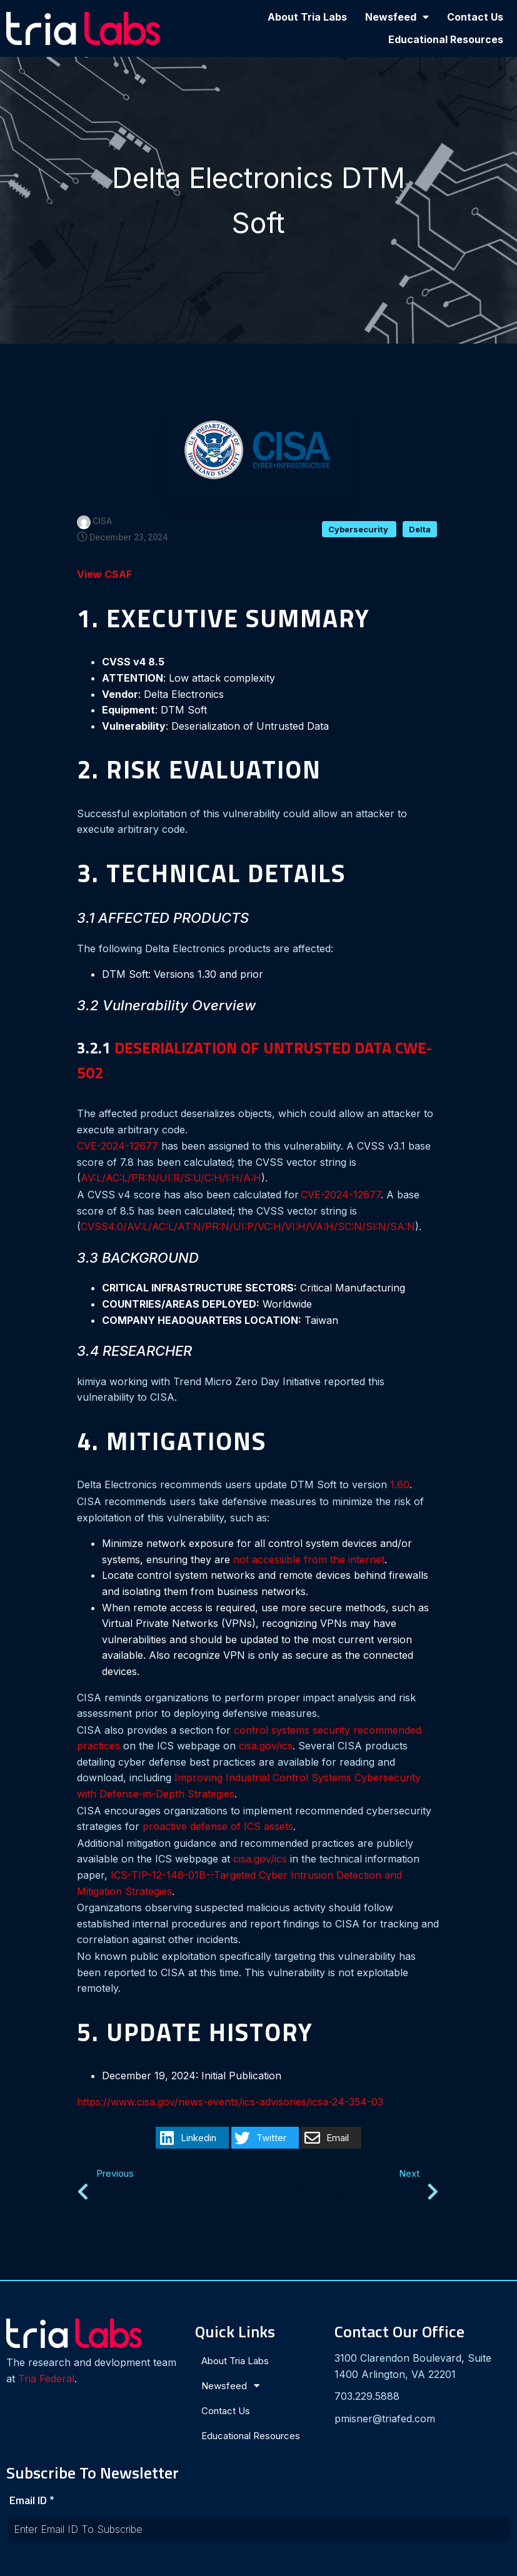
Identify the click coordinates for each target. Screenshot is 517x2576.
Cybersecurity (359, 532)
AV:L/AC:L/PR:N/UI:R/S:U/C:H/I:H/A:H (171, 1181)
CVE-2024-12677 (117, 1149)
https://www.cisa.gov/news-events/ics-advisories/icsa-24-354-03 (230, 2105)
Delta (420, 532)
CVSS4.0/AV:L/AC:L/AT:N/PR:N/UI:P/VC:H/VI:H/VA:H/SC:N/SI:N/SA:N (248, 1229)
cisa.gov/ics (266, 1749)
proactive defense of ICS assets (218, 1829)
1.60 (399, 1487)
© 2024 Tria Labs (259, 2561)
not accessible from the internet (308, 1562)
